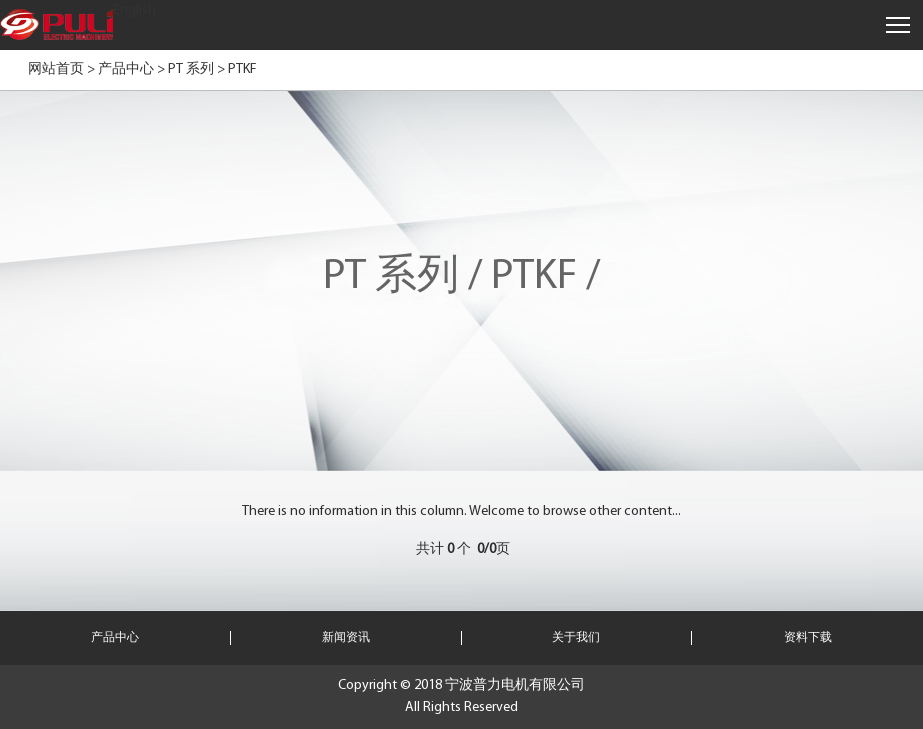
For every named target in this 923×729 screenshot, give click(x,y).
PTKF (242, 69)
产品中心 (126, 69)
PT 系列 (191, 69)
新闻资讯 (346, 638)
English (134, 10)
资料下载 (808, 638)
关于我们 (576, 638)
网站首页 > (61, 69)
